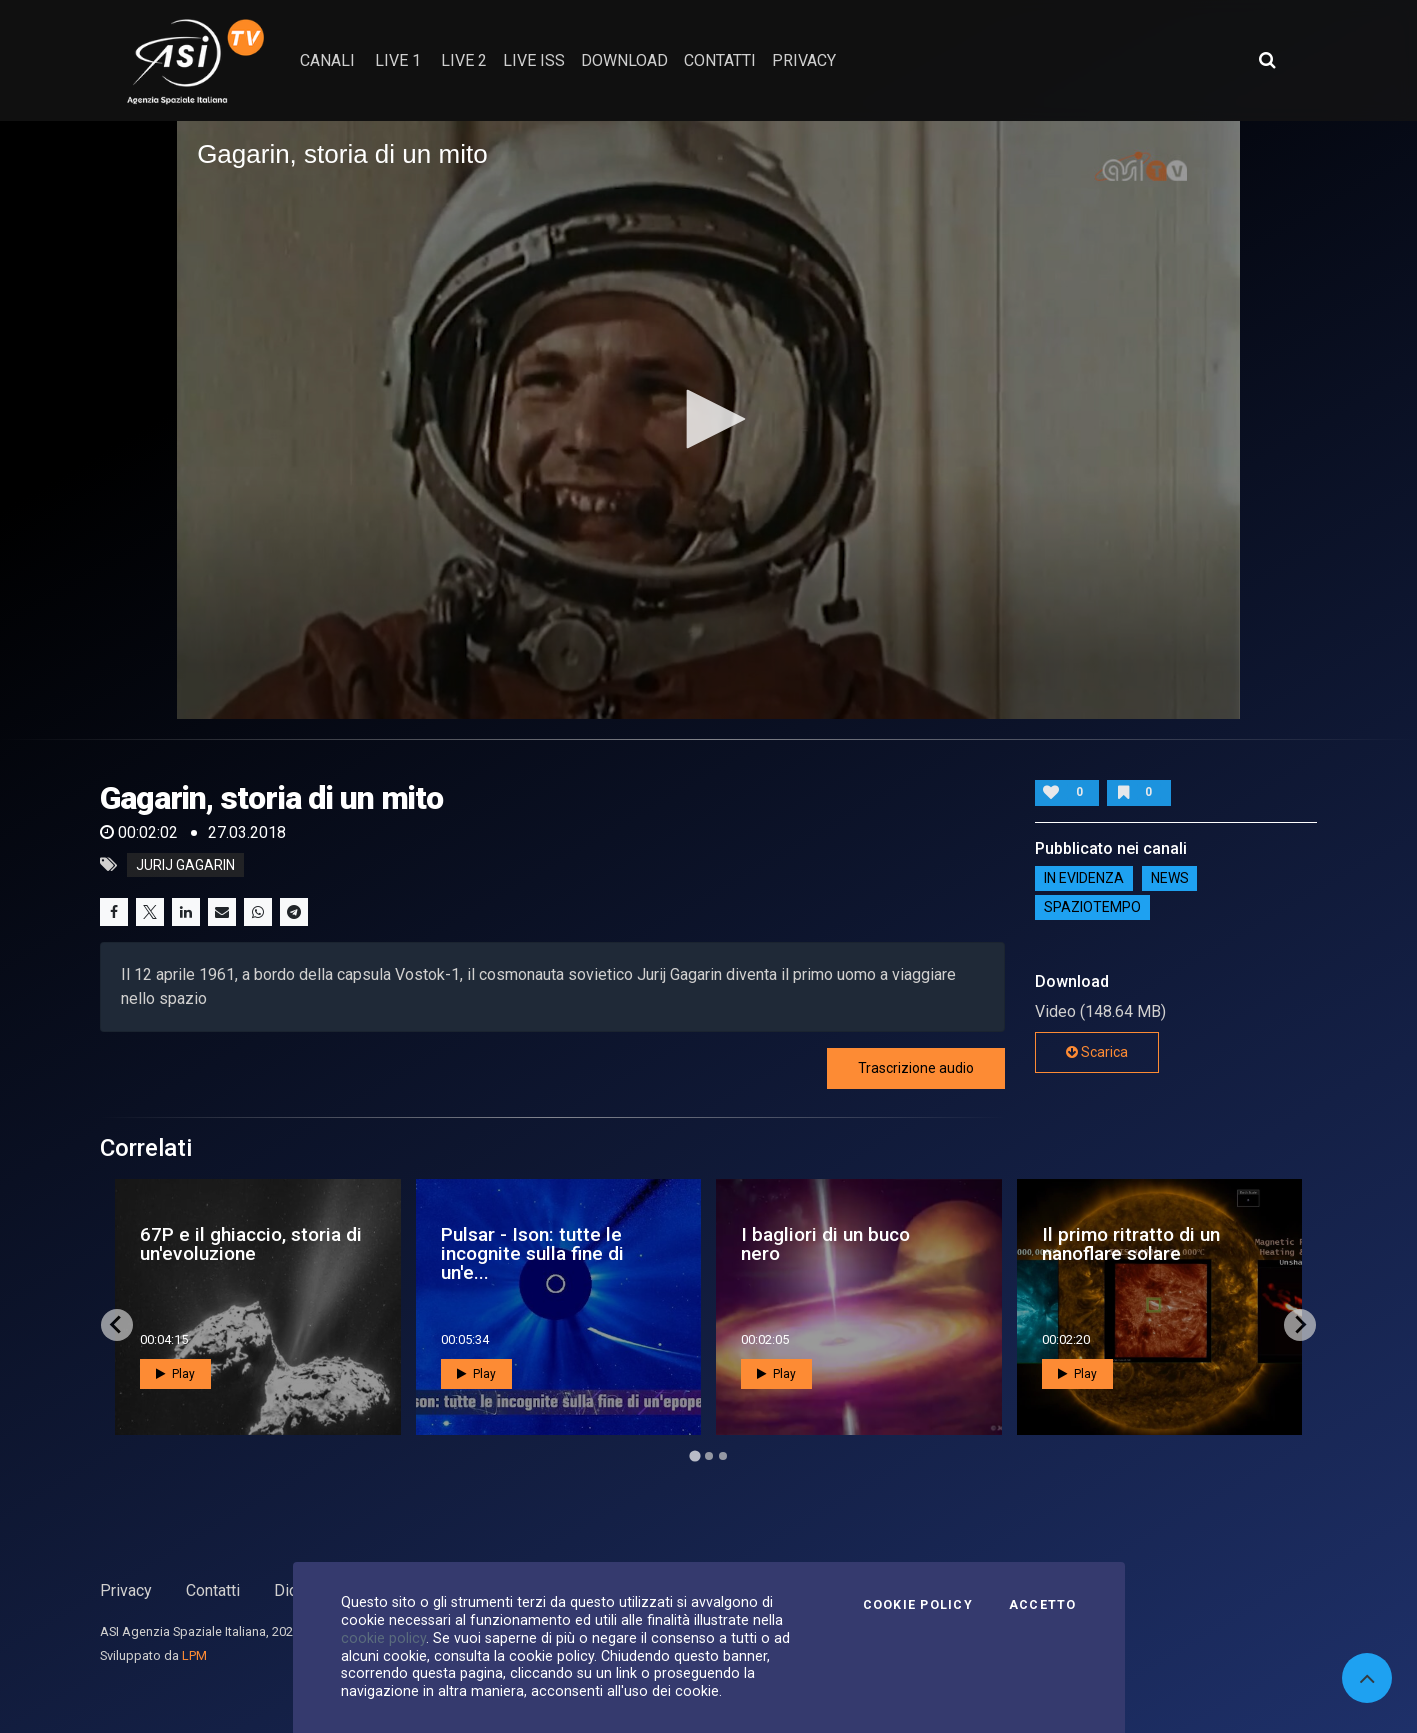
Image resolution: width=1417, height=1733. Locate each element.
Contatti (213, 1590)
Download (624, 60)
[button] (709, 419)
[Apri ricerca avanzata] (1267, 60)
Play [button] (175, 1374)
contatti (720, 60)
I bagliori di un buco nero (825, 1244)
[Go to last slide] (117, 1325)
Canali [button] (327, 60)
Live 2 (464, 60)
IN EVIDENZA (1084, 878)
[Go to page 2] (709, 1456)
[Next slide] (1300, 1325)
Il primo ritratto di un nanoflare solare (1131, 1244)
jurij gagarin (185, 865)
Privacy (126, 1590)
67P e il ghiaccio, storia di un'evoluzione (251, 1244)
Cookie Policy (918, 1605)
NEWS (1170, 878)
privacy (804, 60)
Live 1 (398, 60)
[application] (708, 420)
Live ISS (534, 60)
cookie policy (383, 1638)
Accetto (1043, 1605)
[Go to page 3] (723, 1456)
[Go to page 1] (694, 1455)
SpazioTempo (1092, 907)
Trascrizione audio (916, 1068)
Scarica (1097, 1052)
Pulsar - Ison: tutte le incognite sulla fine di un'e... (532, 1253)
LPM (194, 1655)
